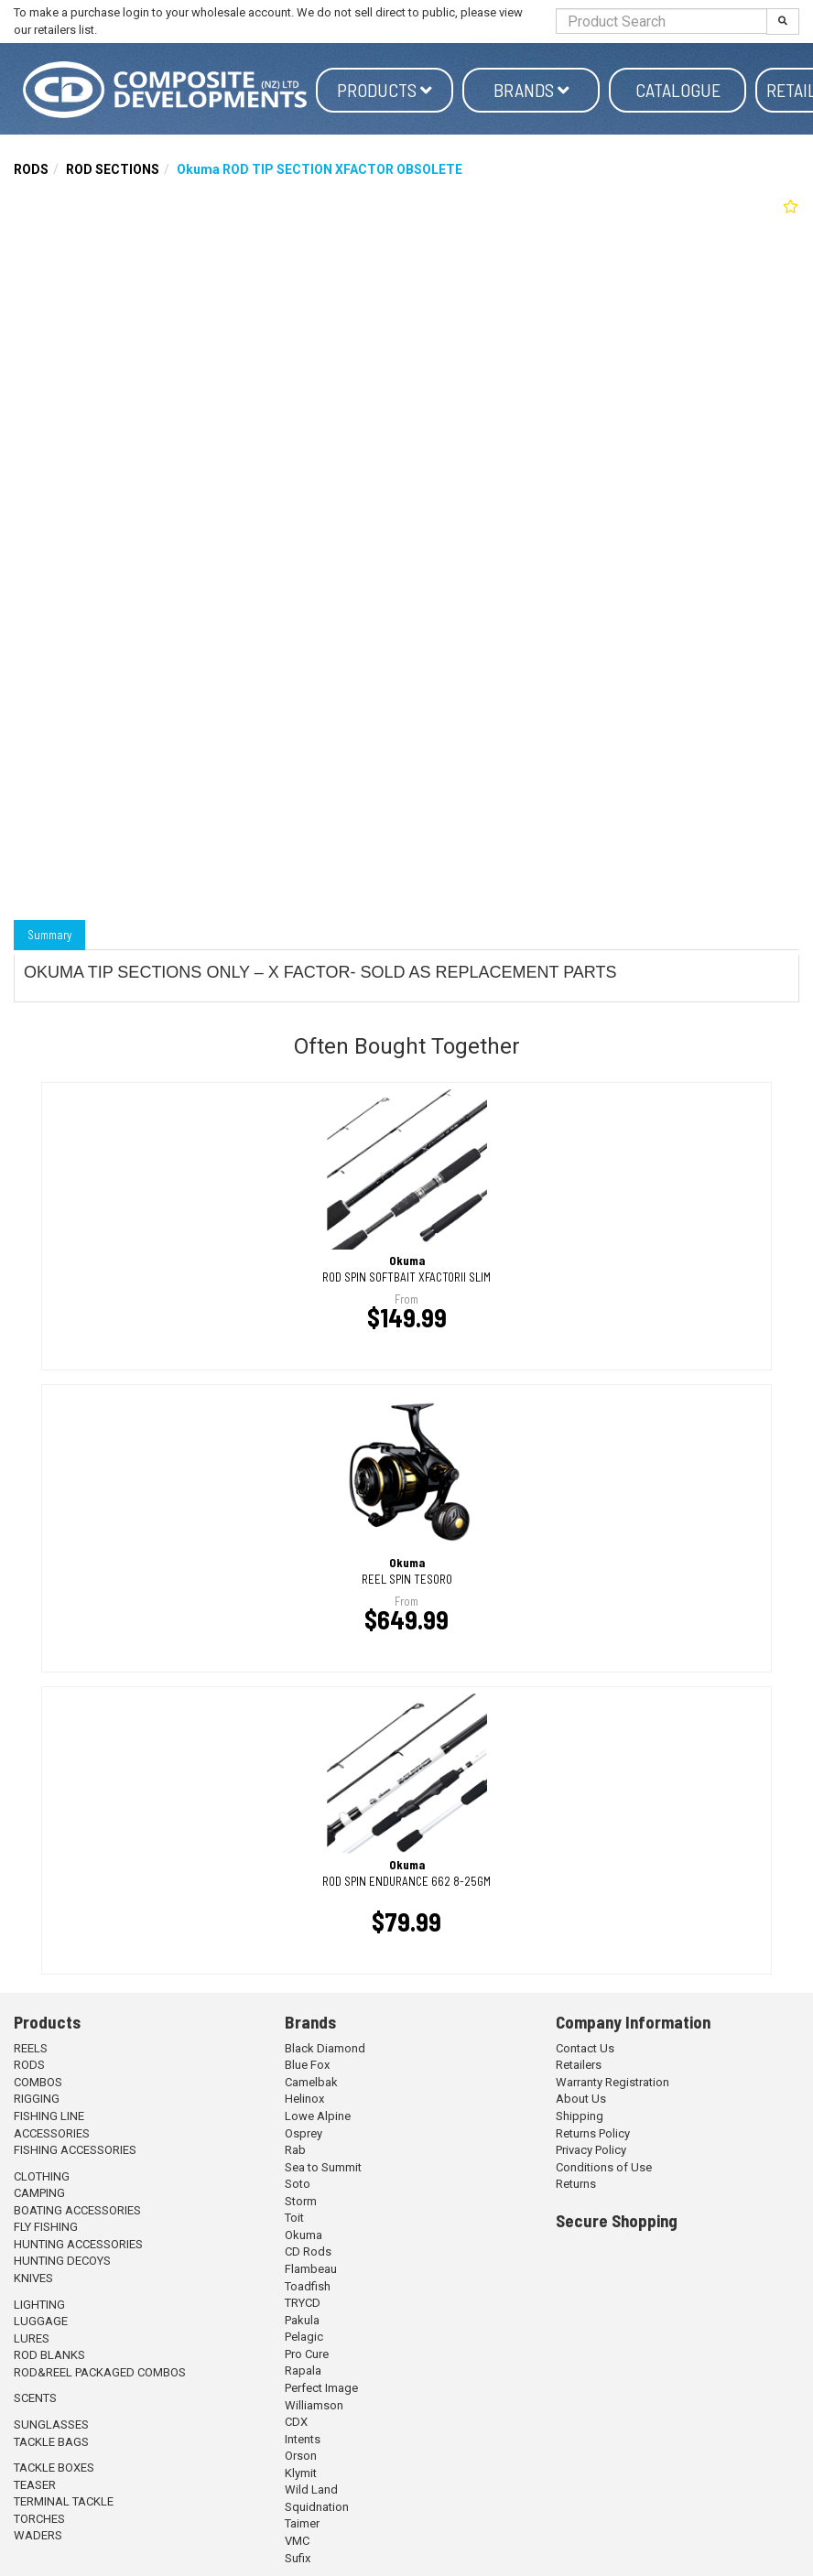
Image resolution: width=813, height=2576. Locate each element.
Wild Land (311, 2489)
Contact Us (585, 2048)
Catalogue (678, 90)
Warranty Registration (612, 2082)
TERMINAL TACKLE (64, 2501)
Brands (531, 90)
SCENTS (35, 2398)
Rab (295, 2150)
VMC (297, 2541)
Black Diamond (325, 2048)
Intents (302, 2439)
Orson (301, 2455)
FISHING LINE (49, 2116)
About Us (581, 2098)
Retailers (579, 2065)
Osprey (303, 2133)
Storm (301, 2201)
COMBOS (38, 2082)
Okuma (303, 2235)
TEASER (35, 2485)
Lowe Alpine (318, 2116)
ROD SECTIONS (112, 169)
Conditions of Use (604, 2167)
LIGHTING (39, 2304)
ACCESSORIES (52, 2133)
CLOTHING (42, 2176)
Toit (294, 2217)
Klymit (301, 2473)
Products (384, 90)
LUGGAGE (41, 2321)
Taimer (302, 2523)
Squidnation (317, 2507)
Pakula (302, 2320)
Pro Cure (307, 2354)
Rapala (303, 2370)
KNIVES (33, 2278)
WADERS (38, 2535)
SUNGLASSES (51, 2424)
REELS (31, 2048)
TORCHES (39, 2519)
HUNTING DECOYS (62, 2261)
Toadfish (308, 2286)
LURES (31, 2338)
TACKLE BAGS (51, 2442)
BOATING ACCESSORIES (77, 2210)
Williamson (314, 2405)
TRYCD (302, 2303)
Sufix (297, 2558)
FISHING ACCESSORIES (75, 2150)
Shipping (579, 2116)
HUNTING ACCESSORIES (78, 2244)
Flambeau (311, 2269)
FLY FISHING (46, 2227)
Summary (49, 934)
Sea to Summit (323, 2167)
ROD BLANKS (49, 2355)
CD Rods (308, 2251)
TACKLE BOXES (54, 2467)
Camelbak (311, 2082)
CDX (296, 2422)
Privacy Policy (591, 2150)
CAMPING (39, 2193)
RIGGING (37, 2098)
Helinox (304, 2098)
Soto (297, 2184)
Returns (576, 2184)
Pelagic (304, 2336)
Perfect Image (321, 2388)
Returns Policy (593, 2133)
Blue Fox (307, 2065)
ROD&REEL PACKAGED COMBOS (100, 2372)
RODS (31, 169)
